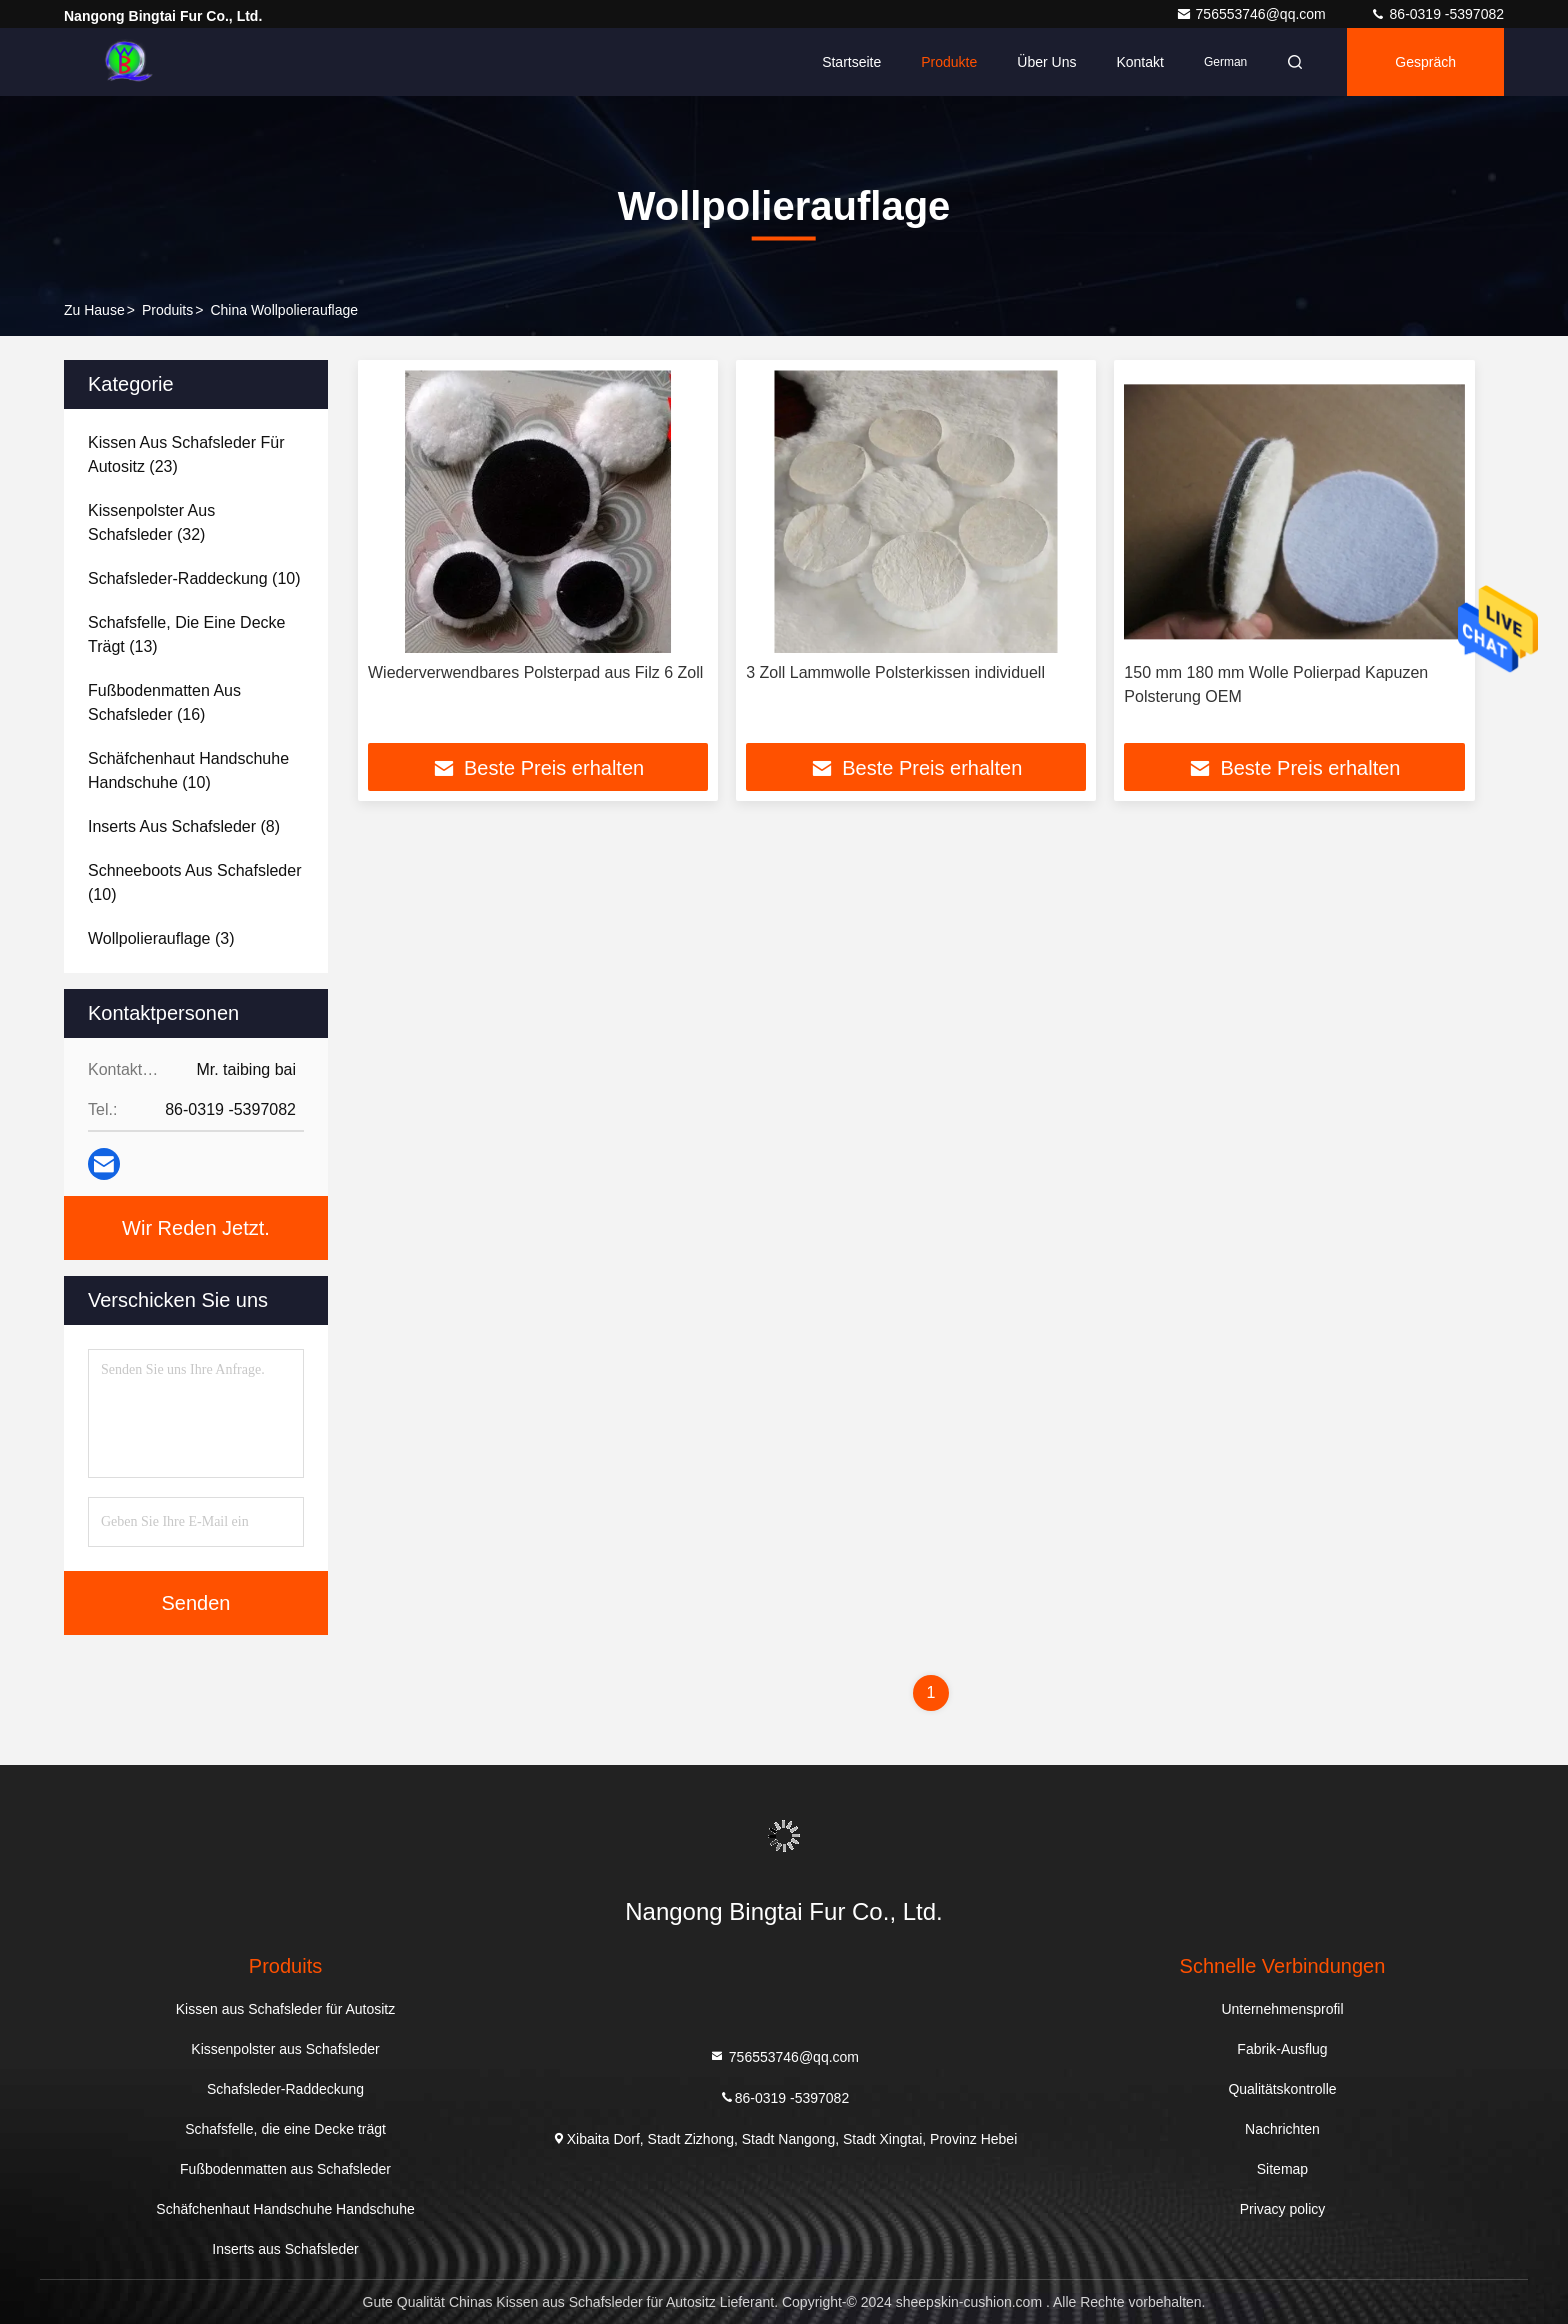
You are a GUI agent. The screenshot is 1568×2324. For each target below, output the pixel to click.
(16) (164, 702)
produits (167, 310)
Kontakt (1139, 62)
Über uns (1046, 62)
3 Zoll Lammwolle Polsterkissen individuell (895, 672)
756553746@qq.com (1253, 14)
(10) (194, 578)
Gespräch (1425, 62)
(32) (151, 522)
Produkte (949, 62)
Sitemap (1282, 2169)
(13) (186, 634)
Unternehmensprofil (1282, 2009)
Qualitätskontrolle (1282, 2089)
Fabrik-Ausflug (1282, 2049)
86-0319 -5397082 (1437, 14)
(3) (161, 938)
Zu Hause (94, 310)
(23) (186, 454)
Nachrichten (1282, 2129)
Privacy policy (1283, 2209)
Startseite (851, 62)
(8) (184, 826)
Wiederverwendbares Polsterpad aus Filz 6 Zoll (535, 672)
